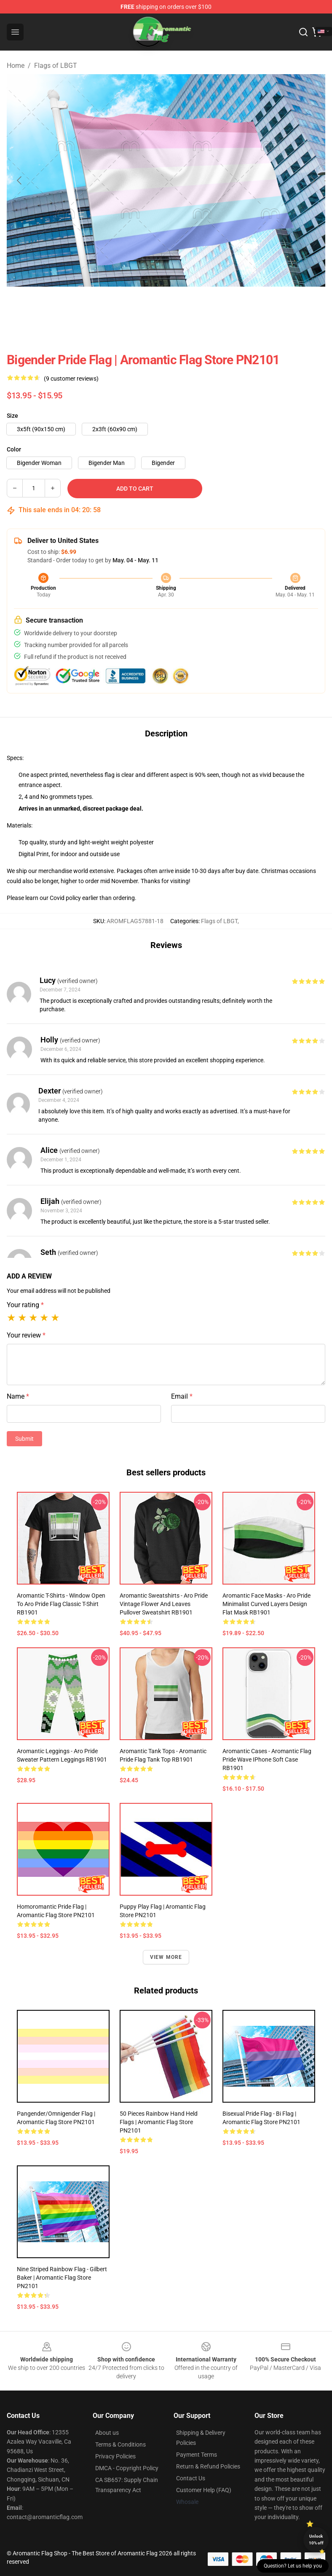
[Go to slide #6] (275, 305)
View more (166, 1957)
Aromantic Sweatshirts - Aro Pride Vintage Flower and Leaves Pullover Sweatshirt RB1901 (164, 1604)
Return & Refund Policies (208, 2466)
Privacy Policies (115, 2456)
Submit (24, 1438)
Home (15, 66)
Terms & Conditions (120, 2444)
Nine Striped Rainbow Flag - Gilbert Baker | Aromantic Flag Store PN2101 (62, 2277)
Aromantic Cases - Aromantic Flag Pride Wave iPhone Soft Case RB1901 (266, 1759)
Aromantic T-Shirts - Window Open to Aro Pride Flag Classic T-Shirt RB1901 (61, 1604)
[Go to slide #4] (188, 305)
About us (107, 2432)
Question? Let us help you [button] (293, 2566)
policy (73, 897)
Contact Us (190, 2478)
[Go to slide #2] (100, 305)
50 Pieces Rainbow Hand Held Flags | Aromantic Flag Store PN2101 (159, 2122)
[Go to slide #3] (144, 305)
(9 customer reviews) (71, 378)
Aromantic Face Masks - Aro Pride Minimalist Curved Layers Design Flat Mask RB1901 (266, 1604)
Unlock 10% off (316, 2539)
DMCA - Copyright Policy (126, 2468)
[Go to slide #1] (56, 305)
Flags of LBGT (55, 66)
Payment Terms (196, 2454)
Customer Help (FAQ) (203, 2490)
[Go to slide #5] (232, 305)
